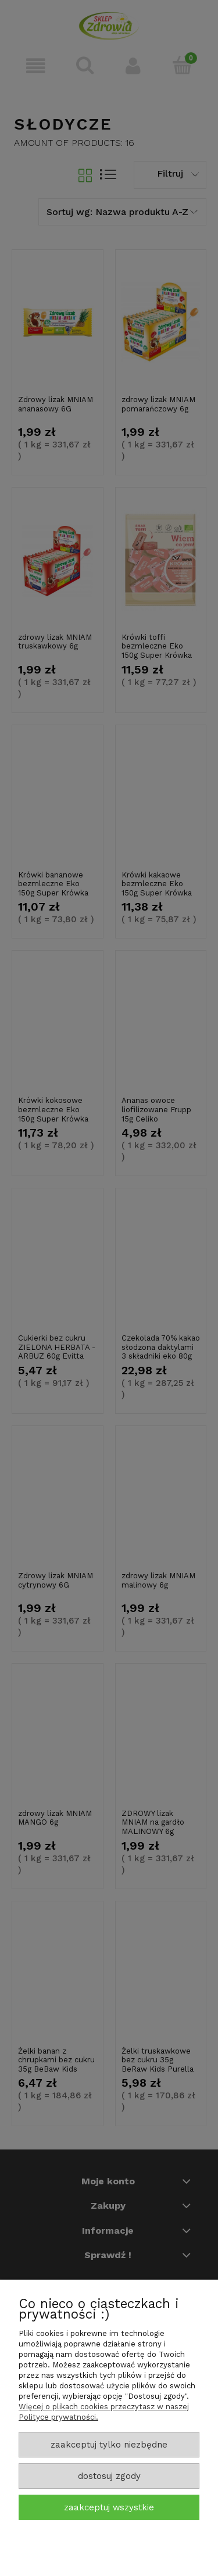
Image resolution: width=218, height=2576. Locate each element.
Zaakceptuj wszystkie (109, 2507)
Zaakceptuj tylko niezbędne (109, 2444)
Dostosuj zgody (109, 2476)
